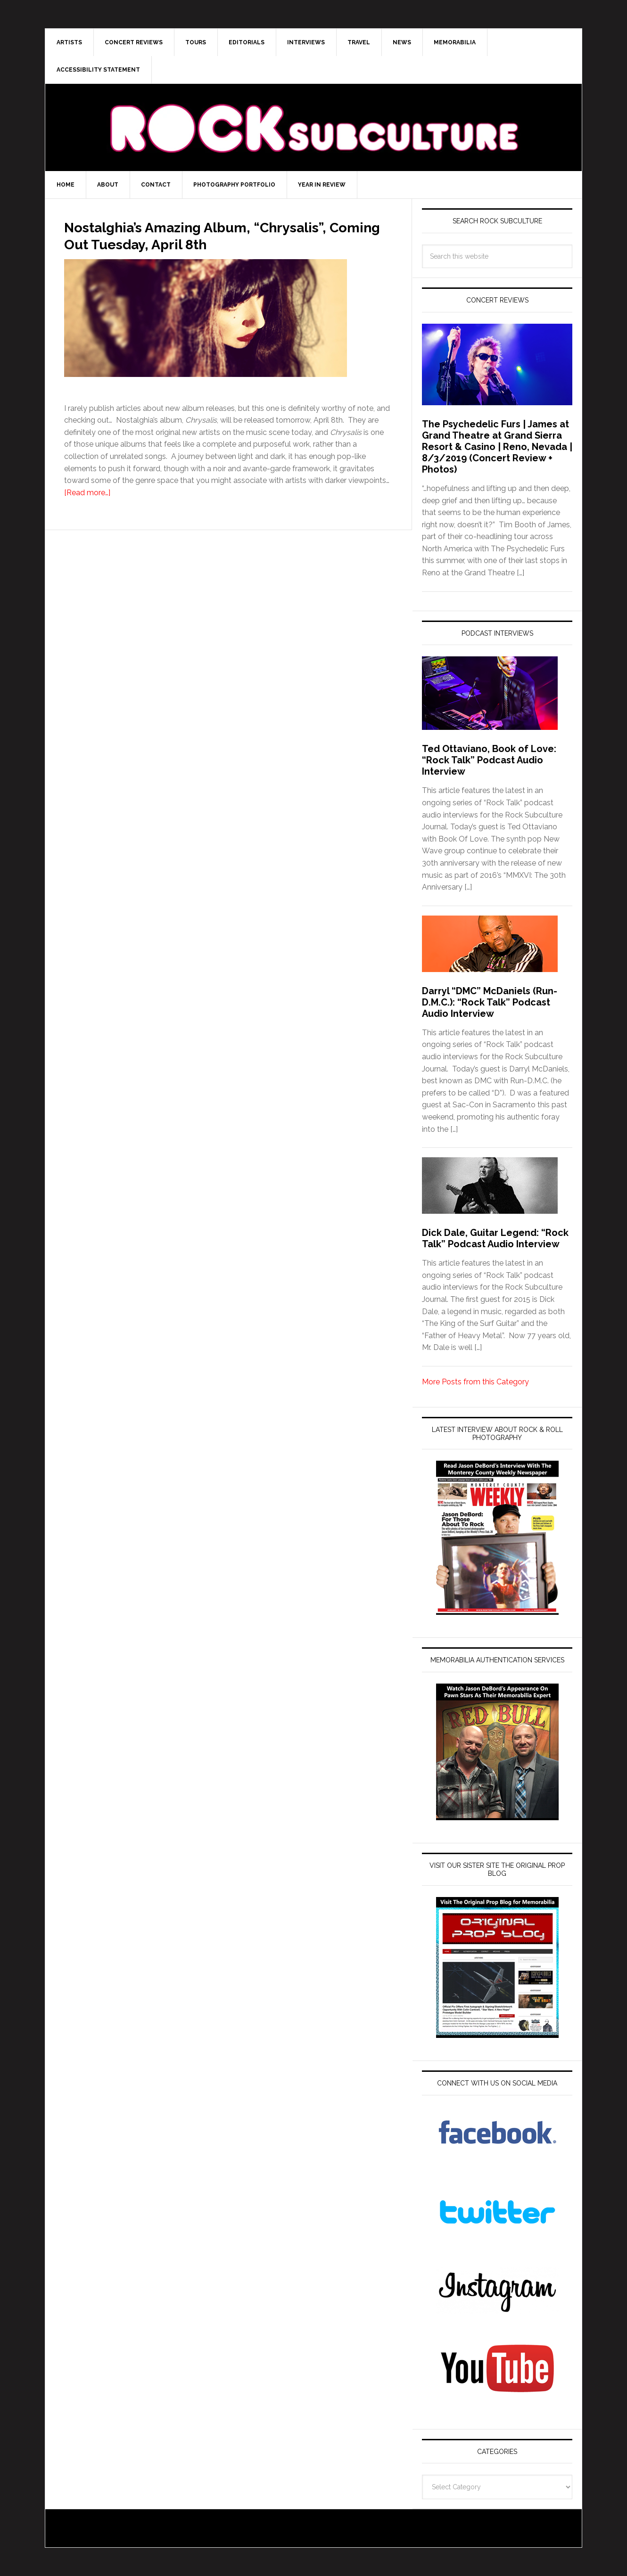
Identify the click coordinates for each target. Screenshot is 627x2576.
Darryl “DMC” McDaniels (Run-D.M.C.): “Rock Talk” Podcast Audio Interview (489, 1002)
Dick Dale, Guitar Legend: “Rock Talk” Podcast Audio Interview (495, 1238)
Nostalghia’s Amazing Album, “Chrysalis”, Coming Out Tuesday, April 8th (218, 243)
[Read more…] (87, 509)
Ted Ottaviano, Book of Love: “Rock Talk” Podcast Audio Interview (489, 760)
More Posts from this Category (475, 1381)
